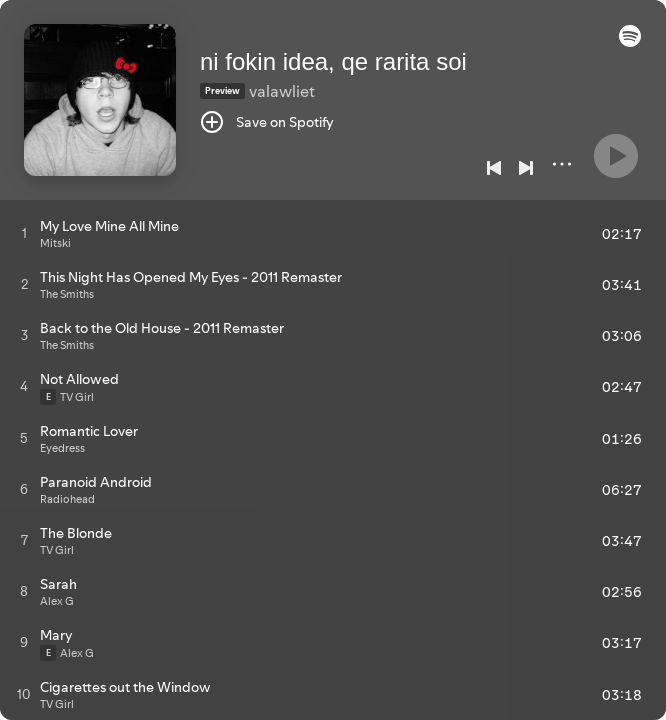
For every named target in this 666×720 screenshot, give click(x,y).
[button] (630, 42)
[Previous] (494, 168)
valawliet (282, 91)
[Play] (616, 156)
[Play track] (24, 233)
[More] (562, 164)
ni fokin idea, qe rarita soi (333, 61)
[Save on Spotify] (267, 122)
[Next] (526, 168)
